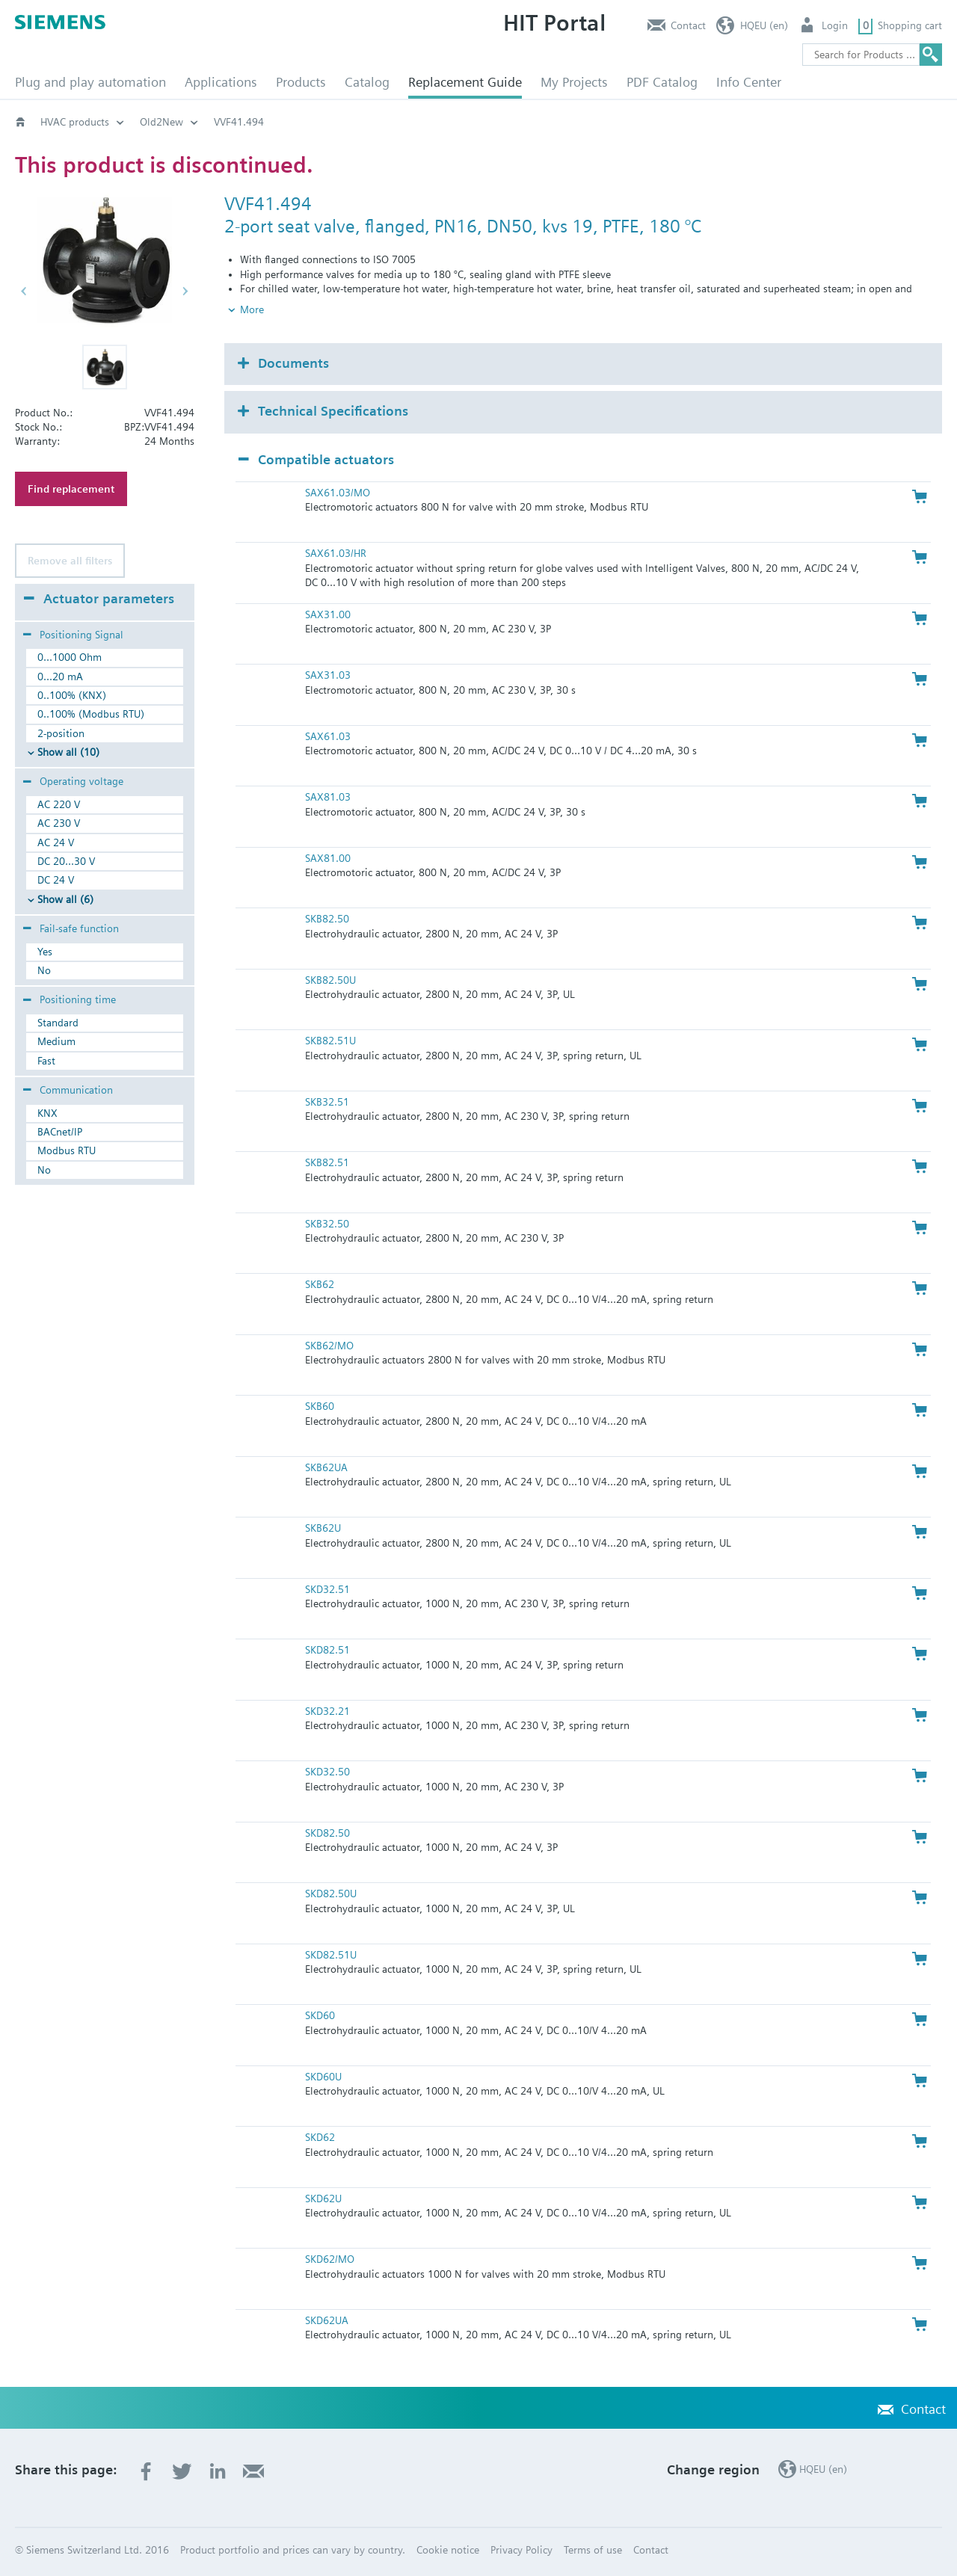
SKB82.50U (330, 980)
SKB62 (319, 1284)
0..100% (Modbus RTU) (90, 714)
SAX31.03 (328, 675)
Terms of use (593, 2550)
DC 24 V (55, 880)
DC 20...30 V (66, 861)
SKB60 (319, 1406)
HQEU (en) (764, 25)
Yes (44, 952)
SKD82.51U (331, 1955)
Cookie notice (447, 2550)
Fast (46, 1061)
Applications (221, 82)
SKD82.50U (331, 1893)
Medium (56, 1041)
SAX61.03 (328, 736)
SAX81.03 (328, 797)
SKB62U (323, 1528)
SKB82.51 (327, 1162)
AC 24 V (55, 842)
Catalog (367, 82)
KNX (47, 1113)
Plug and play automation (90, 82)
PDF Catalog (662, 82)
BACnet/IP (59, 1132)
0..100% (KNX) (71, 695)
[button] (104, 367)
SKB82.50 (327, 919)
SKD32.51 (327, 1589)
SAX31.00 (328, 614)
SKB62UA (326, 1467)
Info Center (748, 82)
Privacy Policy (521, 2550)
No (44, 970)
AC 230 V (58, 823)
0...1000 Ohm (69, 657)
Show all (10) (68, 752)
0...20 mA (60, 676)
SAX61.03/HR (335, 553)
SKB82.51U (330, 1041)
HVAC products (74, 122)
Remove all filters (70, 561)
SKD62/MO (329, 2259)
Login (835, 25)
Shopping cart (910, 25)
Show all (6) (65, 899)
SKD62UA (326, 2320)
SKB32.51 (327, 1102)
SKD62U (323, 2198)
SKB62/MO (329, 1346)
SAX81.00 (328, 858)
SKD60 (320, 2015)
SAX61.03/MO (337, 493)
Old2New (161, 122)
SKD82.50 (327, 1833)
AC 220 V (58, 804)
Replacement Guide (465, 82)
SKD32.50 (327, 1772)
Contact (688, 25)
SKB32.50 (327, 1224)
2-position (60, 733)
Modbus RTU (66, 1150)
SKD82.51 (327, 1650)
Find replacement (71, 489)
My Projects (574, 82)
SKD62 (320, 2137)
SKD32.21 (327, 1711)
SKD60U (323, 2077)
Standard (58, 1023)
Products (301, 82)
